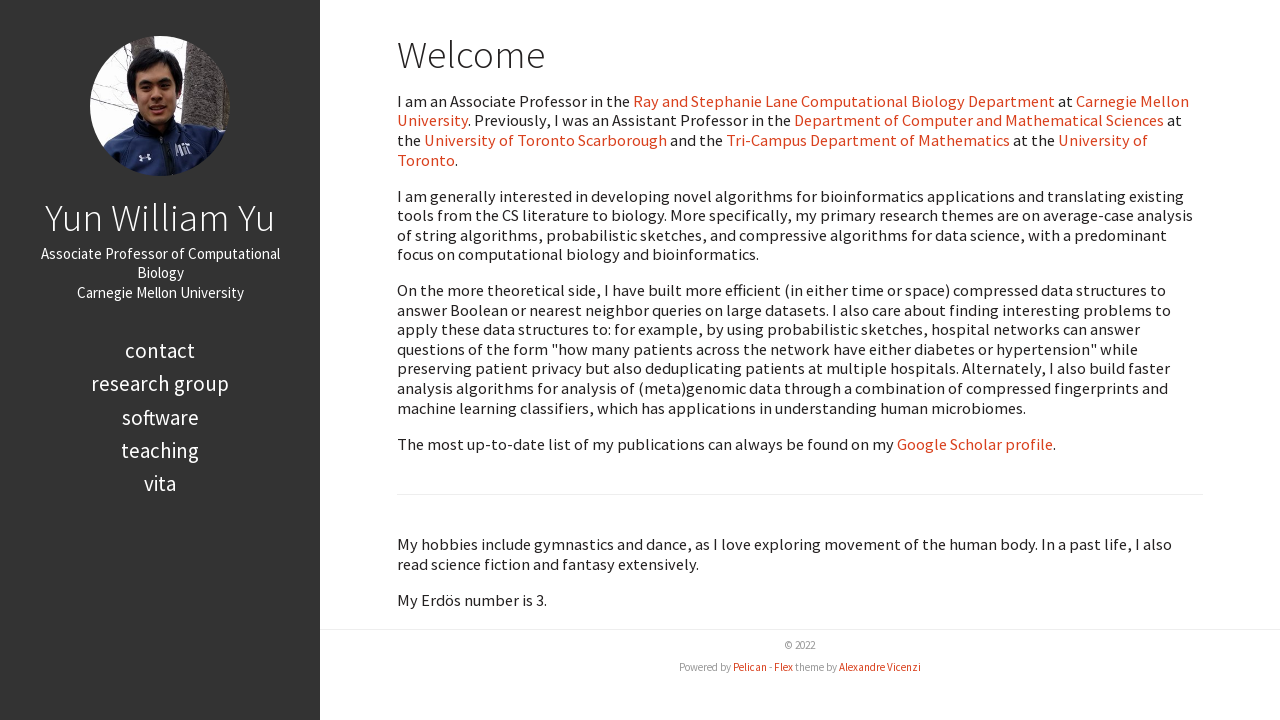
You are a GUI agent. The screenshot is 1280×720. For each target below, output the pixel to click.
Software (160, 417)
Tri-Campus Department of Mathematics (868, 140)
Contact (160, 350)
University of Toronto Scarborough (545, 140)
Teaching (160, 450)
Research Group (160, 383)
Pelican (750, 667)
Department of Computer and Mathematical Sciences (979, 120)
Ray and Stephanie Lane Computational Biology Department (844, 101)
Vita (160, 483)
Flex (783, 667)
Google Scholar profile (975, 444)
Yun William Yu (160, 217)
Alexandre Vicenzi (880, 667)
